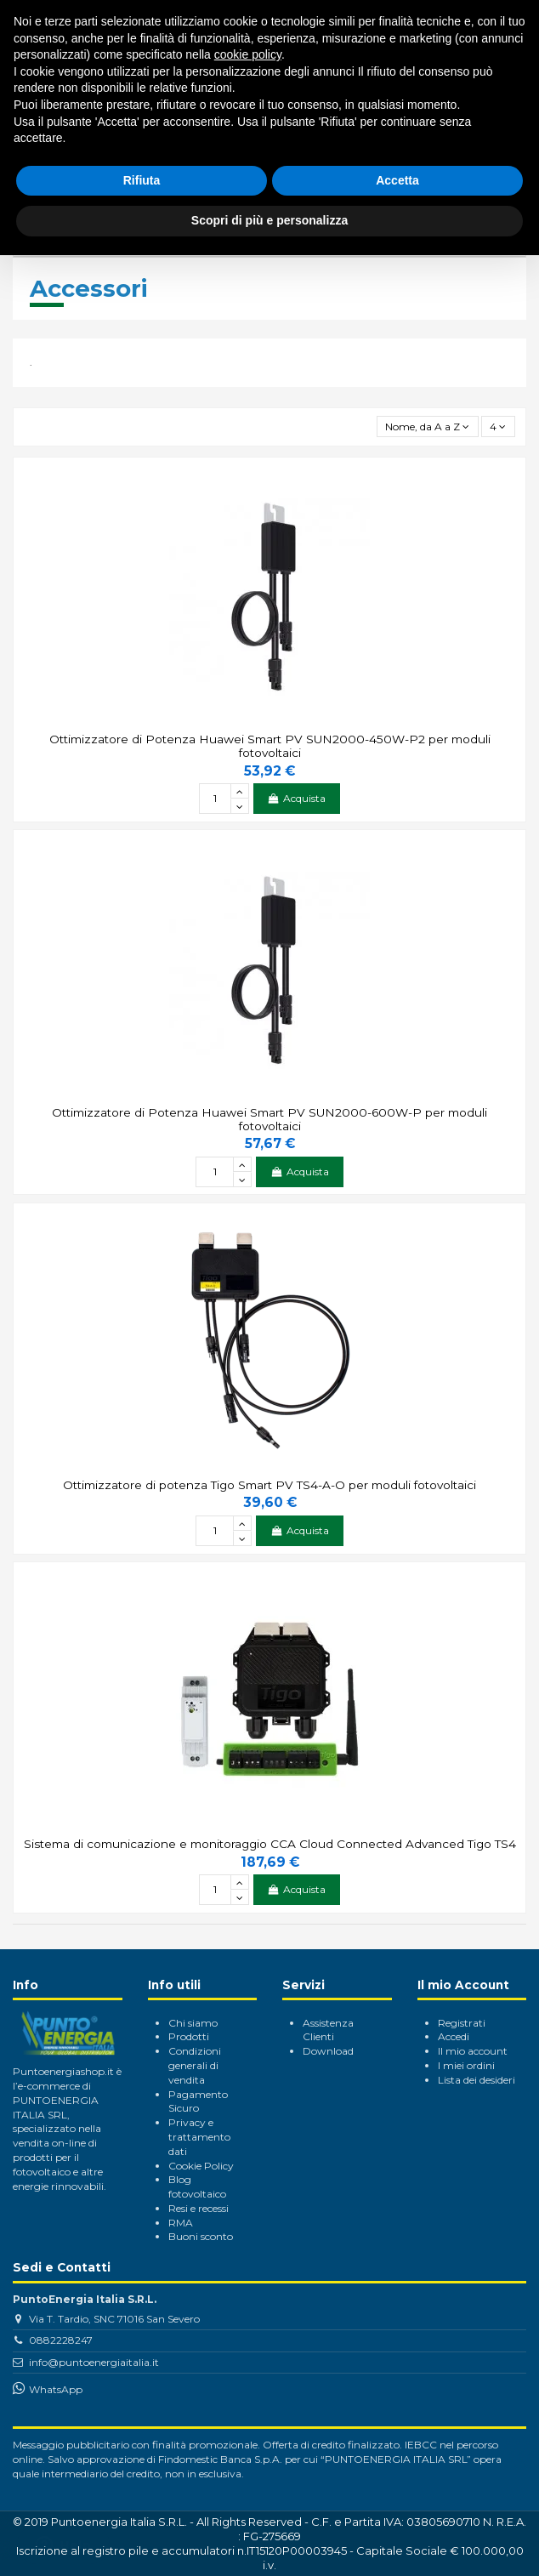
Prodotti (188, 2036)
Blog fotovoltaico (197, 2186)
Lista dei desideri (476, 2079)
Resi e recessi (198, 2208)
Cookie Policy (201, 2165)
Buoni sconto (200, 2236)
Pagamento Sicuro (198, 2101)
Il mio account (473, 2050)
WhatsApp (55, 2389)
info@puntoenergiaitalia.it (94, 2362)
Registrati (461, 2022)
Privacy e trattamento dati (199, 2137)
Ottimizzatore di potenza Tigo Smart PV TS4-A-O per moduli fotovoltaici (269, 1485)
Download (328, 2050)
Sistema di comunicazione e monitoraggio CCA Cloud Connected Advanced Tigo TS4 (270, 1844)
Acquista (297, 798)
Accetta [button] (397, 180)
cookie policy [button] (247, 54)
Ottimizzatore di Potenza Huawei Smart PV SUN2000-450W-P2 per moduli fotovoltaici (270, 745)
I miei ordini (466, 2065)
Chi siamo (193, 2022)
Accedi (453, 2036)
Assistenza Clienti (328, 2030)
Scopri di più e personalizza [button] (269, 220)
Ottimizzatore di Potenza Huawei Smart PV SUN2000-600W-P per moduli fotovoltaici (269, 1119)
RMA (180, 2222)
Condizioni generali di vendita (194, 2065)
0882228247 (61, 2340)
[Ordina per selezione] (428, 426)
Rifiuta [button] (142, 180)
